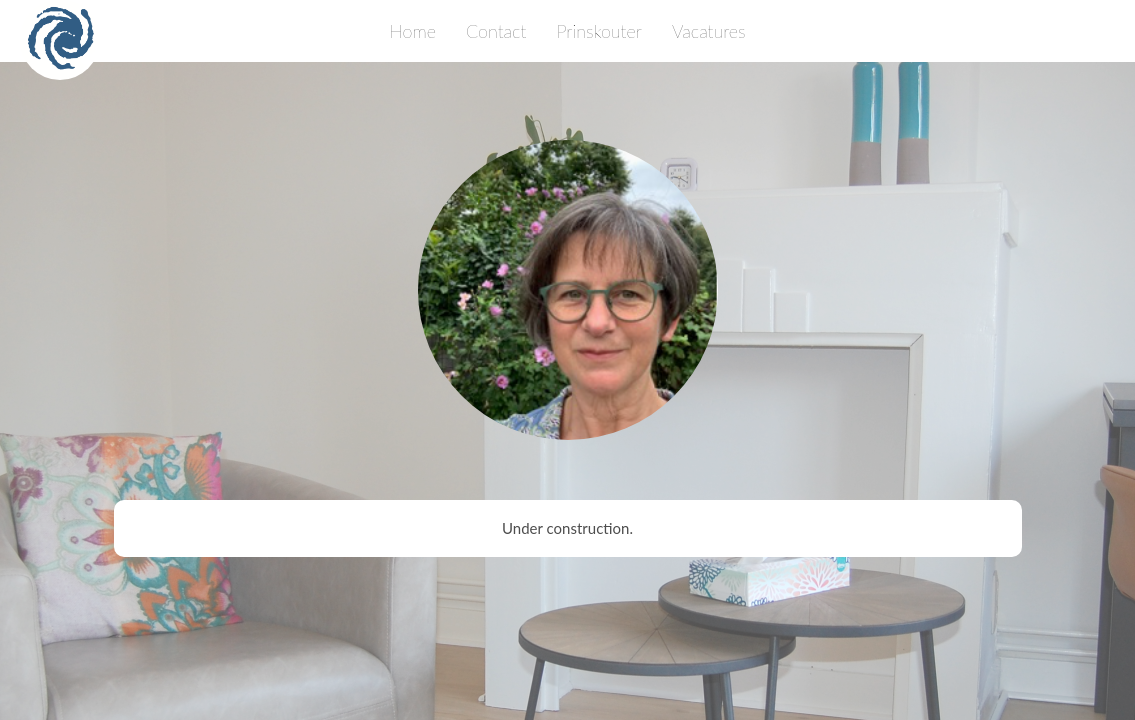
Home (412, 31)
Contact (496, 31)
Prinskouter (599, 31)
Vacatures (709, 31)
